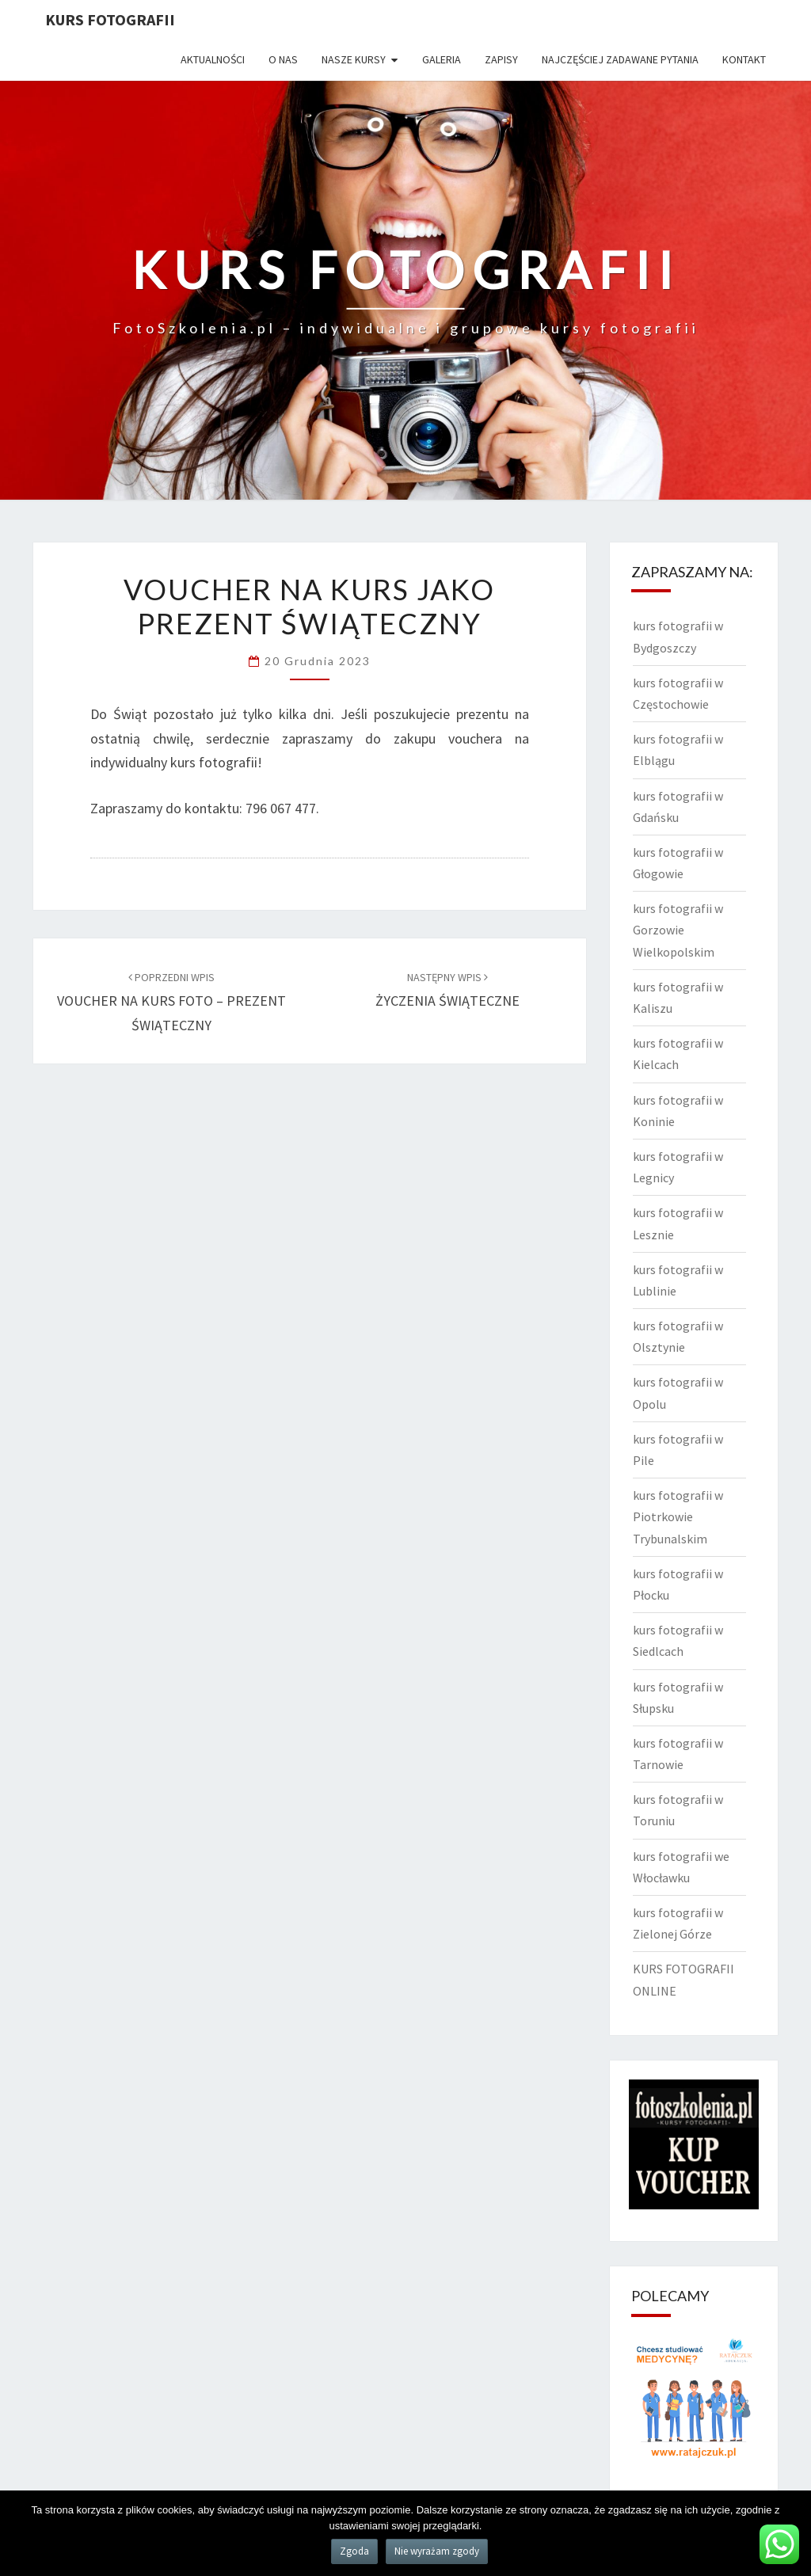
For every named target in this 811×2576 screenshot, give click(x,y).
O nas (283, 59)
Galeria (441, 59)
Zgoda (354, 2551)
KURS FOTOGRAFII (110, 19)
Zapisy (501, 59)
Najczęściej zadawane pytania (620, 59)
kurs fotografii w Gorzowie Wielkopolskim (678, 929)
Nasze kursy (354, 59)
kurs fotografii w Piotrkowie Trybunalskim (678, 1516)
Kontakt (744, 59)
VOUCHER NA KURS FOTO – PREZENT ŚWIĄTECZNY (171, 1001)
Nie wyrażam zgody (436, 2551)
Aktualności (213, 59)
